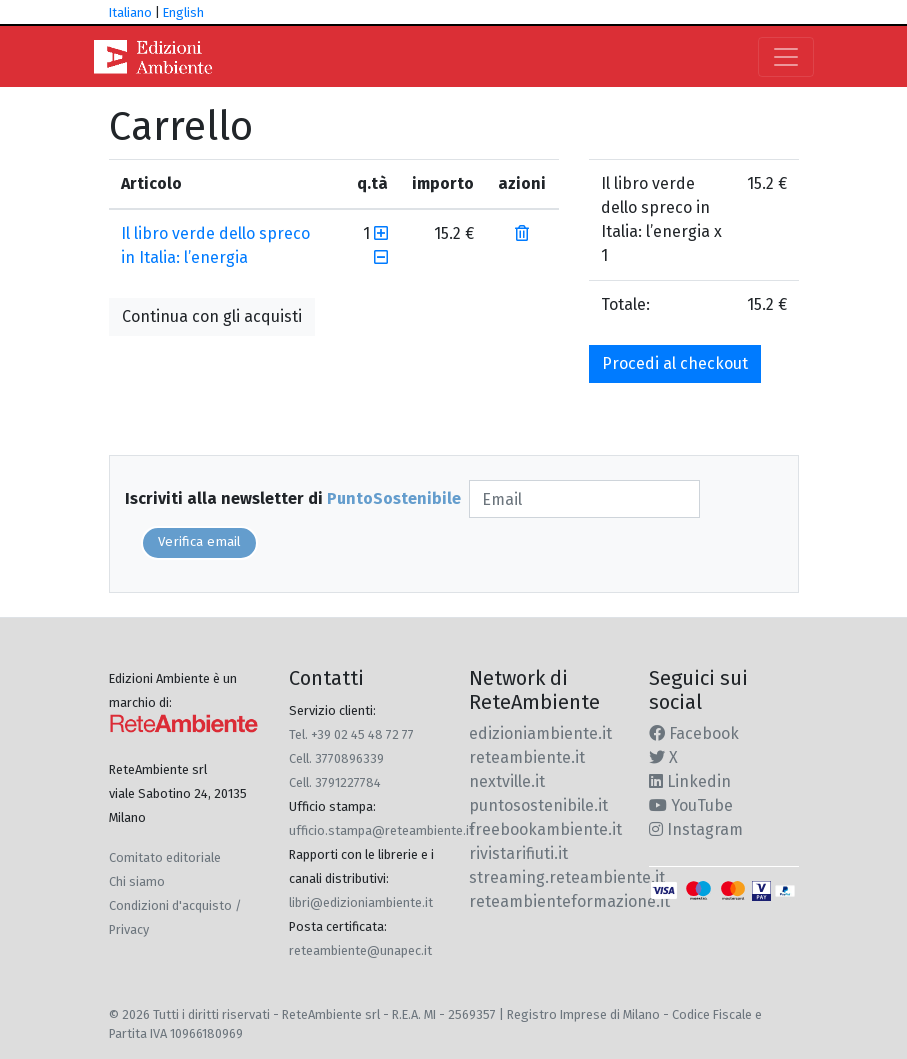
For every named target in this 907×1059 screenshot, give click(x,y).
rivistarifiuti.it (518, 853)
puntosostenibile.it (538, 805)
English (183, 12)
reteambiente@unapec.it (360, 950)
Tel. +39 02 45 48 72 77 (351, 734)
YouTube (691, 805)
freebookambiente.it (545, 829)
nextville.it (507, 781)
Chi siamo (137, 881)
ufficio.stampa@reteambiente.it (381, 830)
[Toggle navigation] (786, 57)
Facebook (694, 733)
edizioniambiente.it (540, 733)
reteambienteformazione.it (569, 901)
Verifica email (199, 542)
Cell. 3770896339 (336, 758)
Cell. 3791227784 (335, 782)
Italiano (130, 12)
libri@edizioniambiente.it (361, 902)
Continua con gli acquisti (212, 316)
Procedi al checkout (675, 363)
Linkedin (690, 781)
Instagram (696, 829)
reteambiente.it (527, 757)
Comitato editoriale (165, 857)
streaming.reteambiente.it (567, 877)
